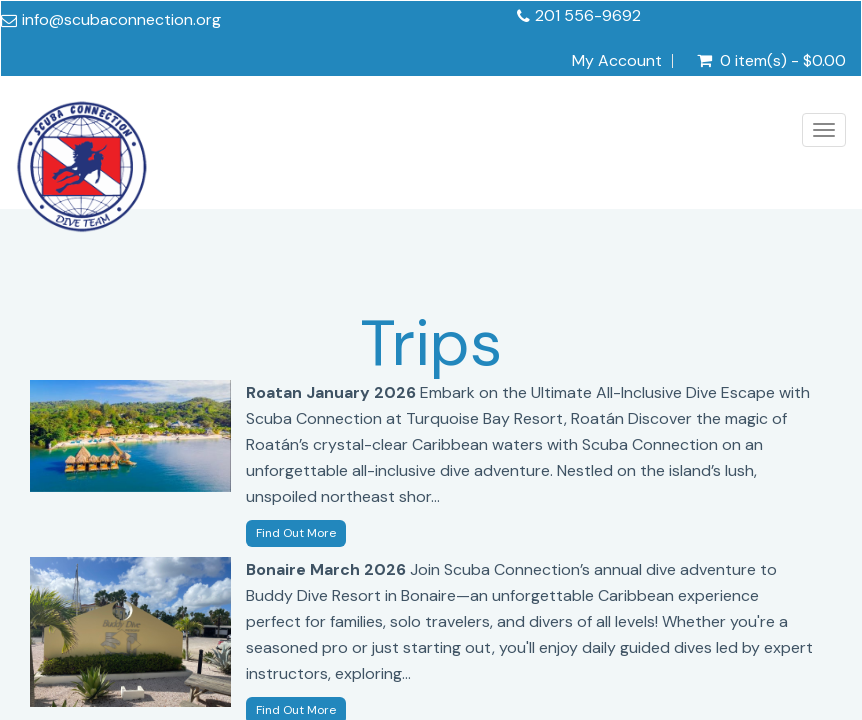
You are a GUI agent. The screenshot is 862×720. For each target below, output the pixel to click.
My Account (617, 61)
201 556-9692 (588, 15)
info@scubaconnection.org (121, 19)
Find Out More (296, 533)
